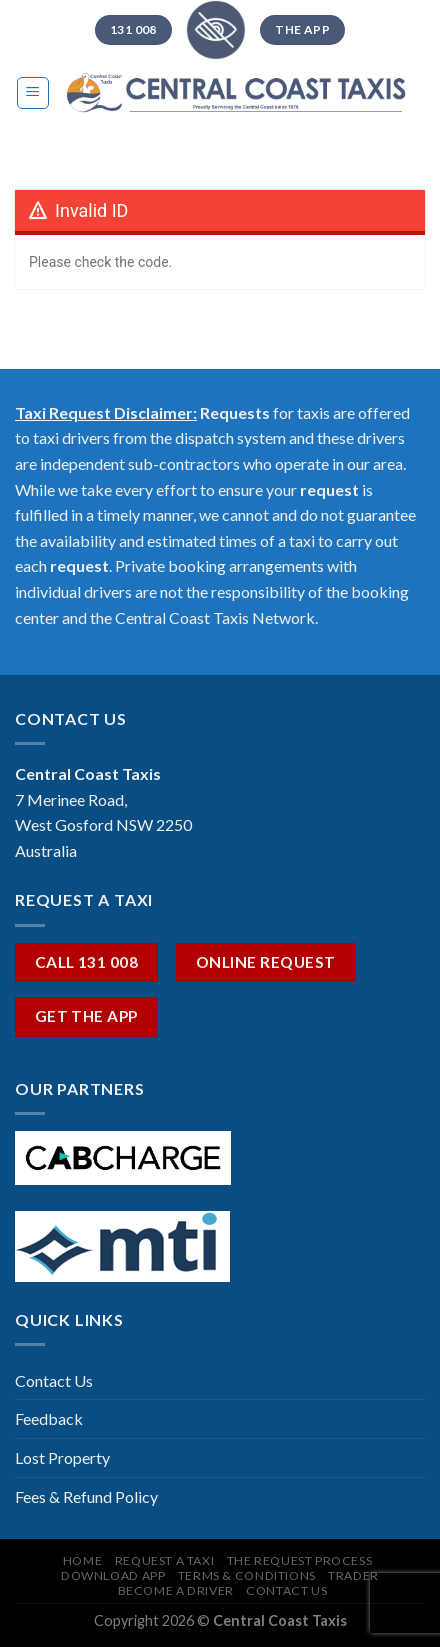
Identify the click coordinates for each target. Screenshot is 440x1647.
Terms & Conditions (247, 1575)
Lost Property (62, 1457)
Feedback (49, 1418)
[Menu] (33, 93)
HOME (82, 1560)
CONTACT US (286, 1590)
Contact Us (54, 1380)
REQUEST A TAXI (165, 1560)
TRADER (353, 1575)
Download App (113, 1575)
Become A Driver (176, 1590)
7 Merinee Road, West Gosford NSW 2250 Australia (103, 825)
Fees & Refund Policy (86, 1496)
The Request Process (300, 1560)
